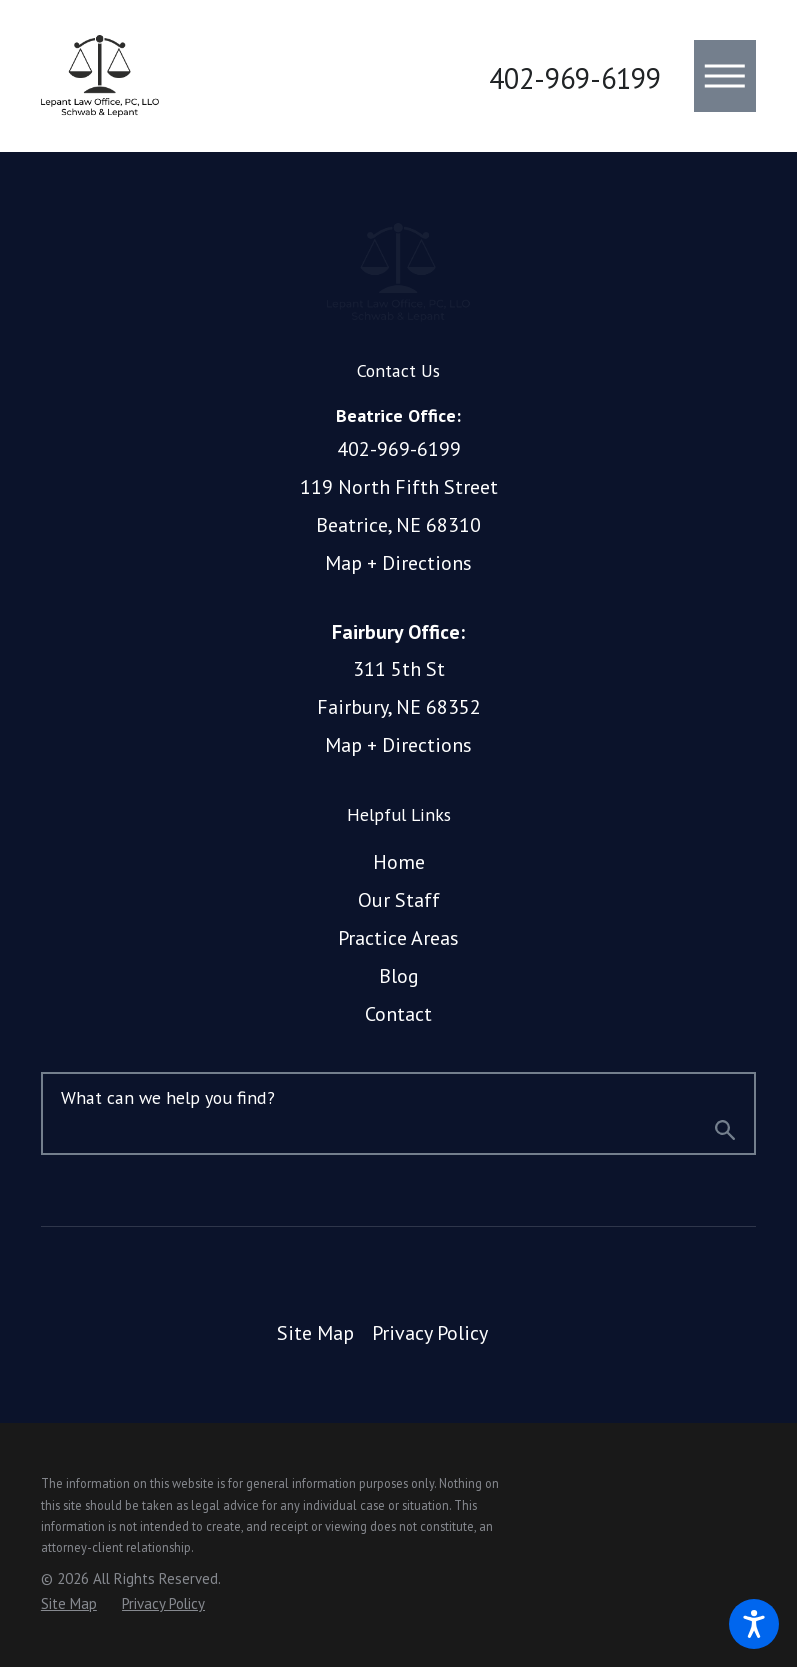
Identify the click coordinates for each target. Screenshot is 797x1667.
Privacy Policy (430, 1333)
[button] (754, 1624)
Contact (398, 1014)
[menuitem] (398, 863)
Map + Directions (398, 563)
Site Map (315, 1333)
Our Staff (399, 900)
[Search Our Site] (725, 1134)
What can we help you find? (168, 1097)
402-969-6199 (575, 79)
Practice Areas (398, 938)
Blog (399, 976)
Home (399, 862)
